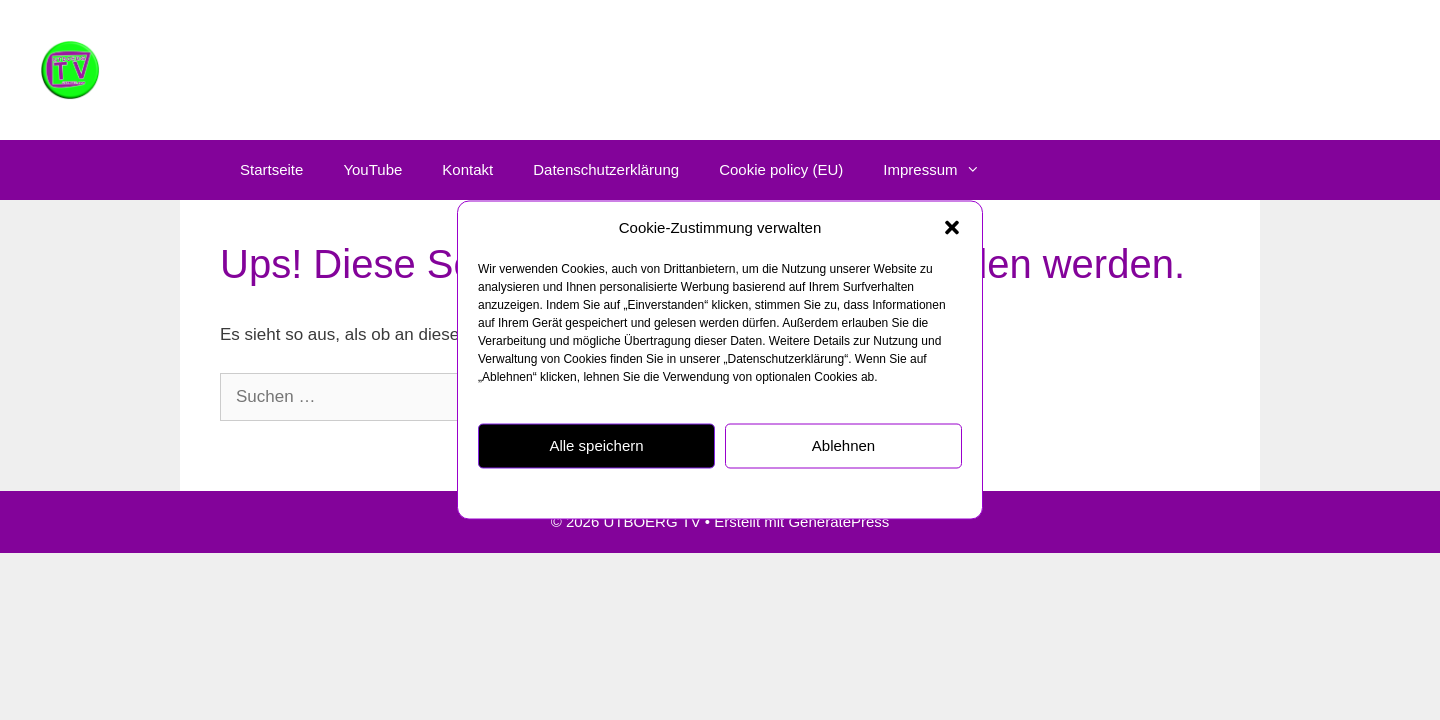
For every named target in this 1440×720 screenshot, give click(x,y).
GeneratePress (838, 521)
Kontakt (467, 169)
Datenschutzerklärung (726, 492)
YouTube (372, 169)
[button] (952, 228)
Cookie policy (621, 492)
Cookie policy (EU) (781, 169)
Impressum (823, 492)
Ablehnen (843, 445)
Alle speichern (596, 445)
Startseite (271, 169)
